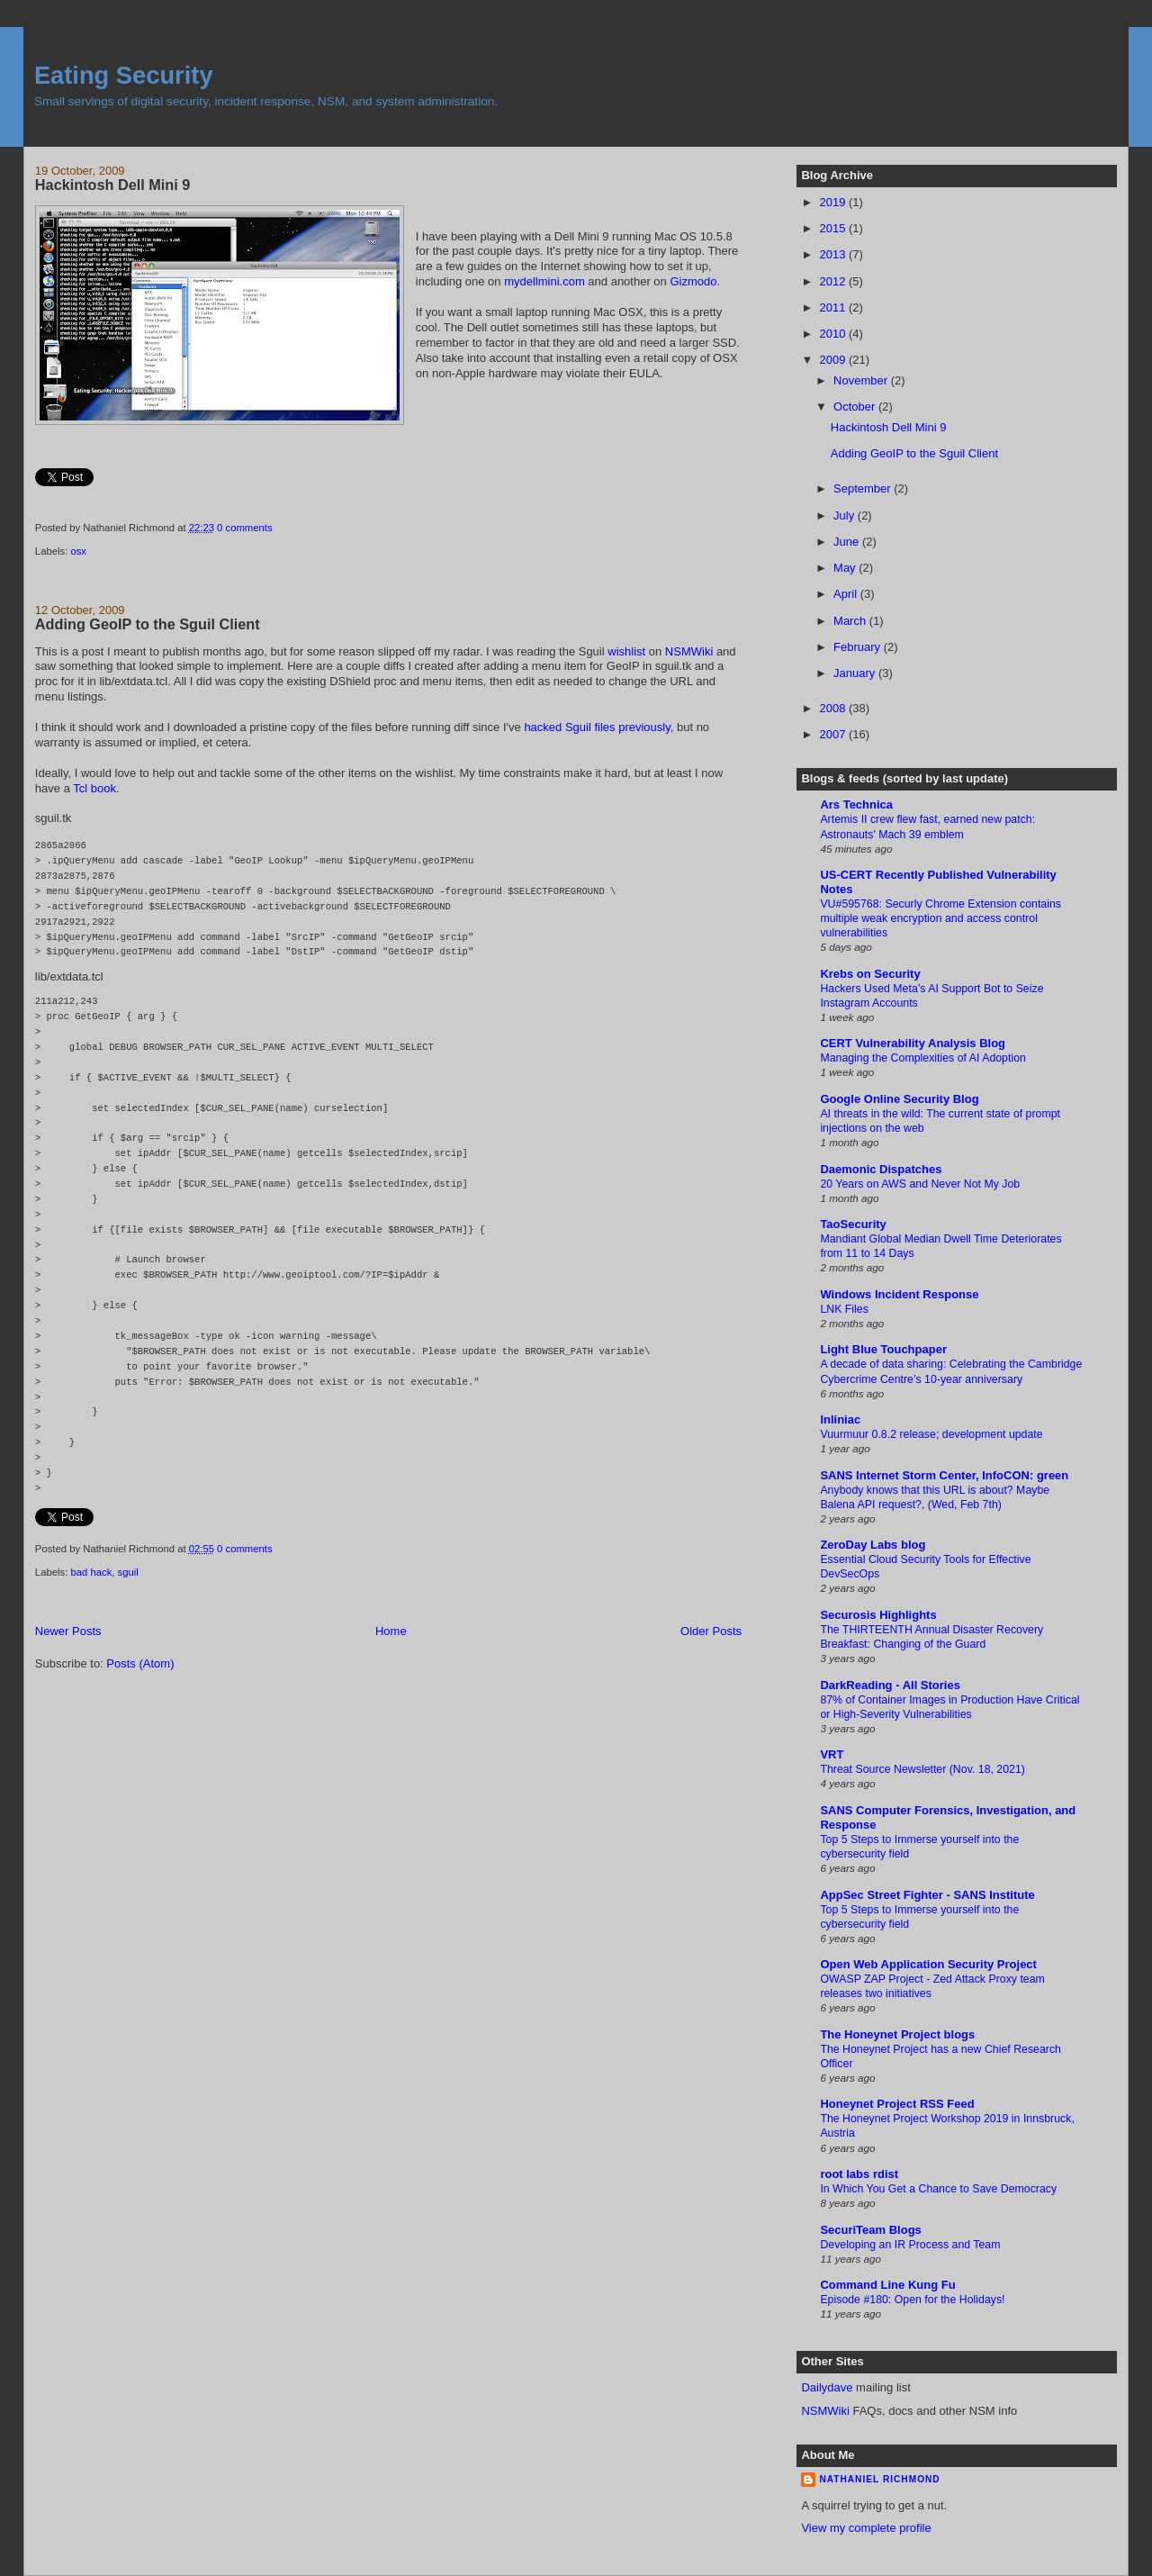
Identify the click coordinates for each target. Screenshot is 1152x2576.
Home (391, 1631)
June (847, 541)
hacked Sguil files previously (597, 727)
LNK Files (844, 1309)
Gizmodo (693, 281)
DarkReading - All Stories (890, 1685)
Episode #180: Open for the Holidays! (912, 2299)
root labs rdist (859, 2174)
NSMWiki (689, 651)
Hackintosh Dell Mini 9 (112, 184)
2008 (834, 708)
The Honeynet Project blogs (897, 2034)
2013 (834, 254)
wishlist (626, 651)
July (845, 515)
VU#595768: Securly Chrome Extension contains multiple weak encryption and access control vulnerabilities (940, 918)
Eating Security (123, 75)
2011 (834, 307)
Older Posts (711, 1631)
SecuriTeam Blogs (870, 2230)
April (846, 594)
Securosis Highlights (878, 1615)
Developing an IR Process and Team (910, 2244)
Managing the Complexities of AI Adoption (923, 1058)
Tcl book (94, 788)
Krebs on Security (870, 974)
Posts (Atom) (140, 1663)
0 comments (245, 527)
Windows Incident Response (899, 1294)
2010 (834, 333)
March (851, 621)
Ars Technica (856, 804)
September (863, 488)
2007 (834, 734)
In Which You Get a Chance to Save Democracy (938, 2189)
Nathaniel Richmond (879, 2479)
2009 (834, 359)
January (855, 673)
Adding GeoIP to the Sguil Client (147, 624)
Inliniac (840, 1419)
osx (78, 551)
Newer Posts (68, 1631)
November (862, 380)
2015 (834, 228)
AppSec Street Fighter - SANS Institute (927, 1895)
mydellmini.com (544, 281)
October (855, 406)
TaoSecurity (853, 1224)
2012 (834, 281)
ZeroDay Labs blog (872, 1544)
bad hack (91, 1572)
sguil (128, 1572)
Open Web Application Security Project (928, 1964)
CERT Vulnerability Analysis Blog (912, 1043)
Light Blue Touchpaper (883, 1349)
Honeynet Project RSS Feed (897, 2104)
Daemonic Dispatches (880, 1169)
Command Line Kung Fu (887, 2284)
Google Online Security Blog (899, 1099)
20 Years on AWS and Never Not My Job (920, 1184)
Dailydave (826, 2387)
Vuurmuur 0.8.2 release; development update (931, 1434)
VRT (831, 1754)
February (858, 647)
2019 (834, 202)
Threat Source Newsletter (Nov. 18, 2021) (922, 1769)
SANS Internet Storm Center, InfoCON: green (944, 1475)
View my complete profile (866, 2528)
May (846, 567)
